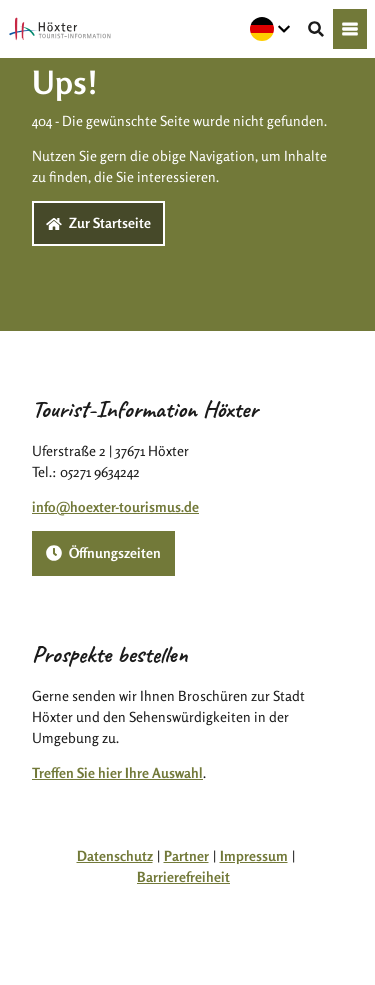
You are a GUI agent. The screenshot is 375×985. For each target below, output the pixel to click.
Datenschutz (115, 855)
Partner (186, 855)
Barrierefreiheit (183, 876)
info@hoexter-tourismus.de (115, 506)
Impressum (254, 855)
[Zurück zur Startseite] (60, 29)
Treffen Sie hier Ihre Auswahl (117, 772)
